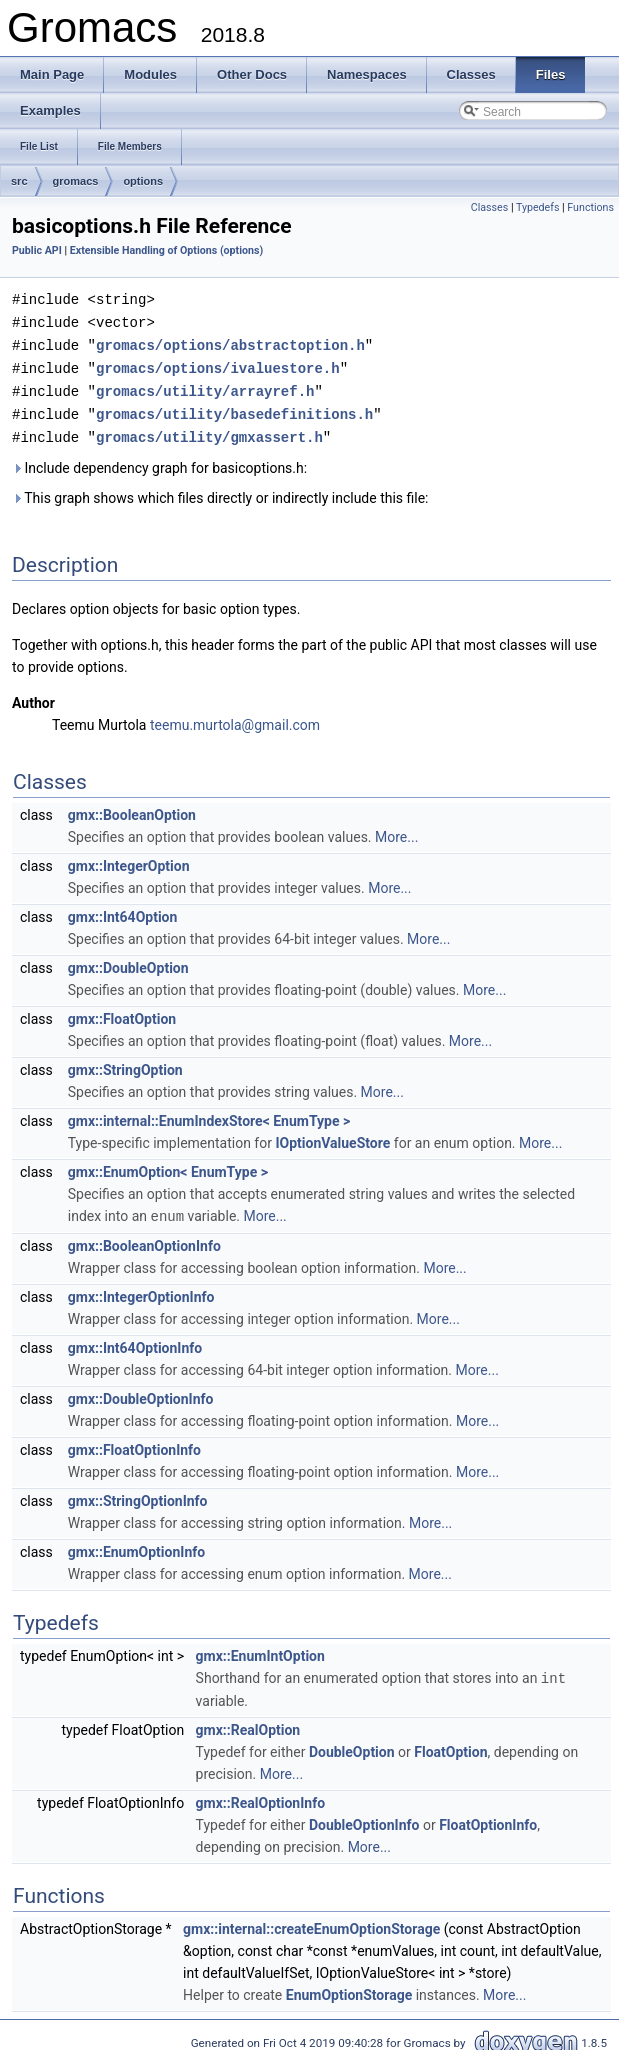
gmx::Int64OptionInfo (135, 1340)
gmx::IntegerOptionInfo (141, 1289)
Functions (590, 207)
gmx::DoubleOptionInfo (141, 1391)
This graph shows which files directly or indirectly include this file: (220, 491)
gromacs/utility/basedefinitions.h (234, 408)
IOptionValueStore (332, 1136)
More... (396, 830)
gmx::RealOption (248, 1721)
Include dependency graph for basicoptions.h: (159, 461)
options (143, 181)
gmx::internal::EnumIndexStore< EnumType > (209, 1114)
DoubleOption (352, 1743)
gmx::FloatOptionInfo (134, 1442)
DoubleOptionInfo (364, 1816)
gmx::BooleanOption (132, 808)
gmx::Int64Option (123, 910)
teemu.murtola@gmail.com (235, 718)
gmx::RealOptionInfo (260, 1794)
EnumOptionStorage (349, 1986)
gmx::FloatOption (122, 1012)
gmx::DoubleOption (128, 961)
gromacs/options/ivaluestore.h (218, 364)
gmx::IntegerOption (129, 859)
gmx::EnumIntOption (260, 1648)
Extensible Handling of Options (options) (167, 250)
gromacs (76, 181)
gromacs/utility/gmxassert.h (209, 430)
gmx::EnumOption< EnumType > (168, 1165)
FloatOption (450, 1743)
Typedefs (538, 207)
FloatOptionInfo (488, 1816)
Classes (489, 207)
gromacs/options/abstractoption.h (230, 342)
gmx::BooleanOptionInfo (144, 1238)
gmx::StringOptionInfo (138, 1493)
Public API (37, 250)
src (19, 181)
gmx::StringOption (125, 1063)
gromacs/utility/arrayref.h (205, 386)
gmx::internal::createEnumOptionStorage (311, 1920)
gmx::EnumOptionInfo (136, 1544)
